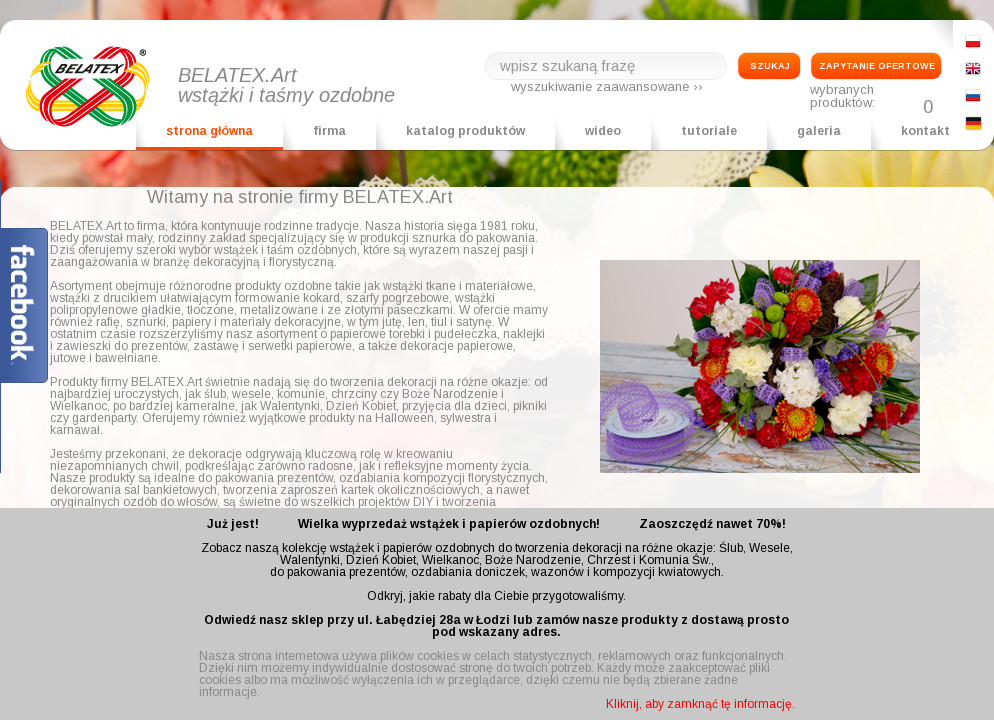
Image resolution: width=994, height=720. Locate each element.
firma (329, 131)
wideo (603, 131)
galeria (819, 131)
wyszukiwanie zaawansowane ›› (607, 86)
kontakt (925, 131)
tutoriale (709, 131)
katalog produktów (465, 131)
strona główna (209, 131)
